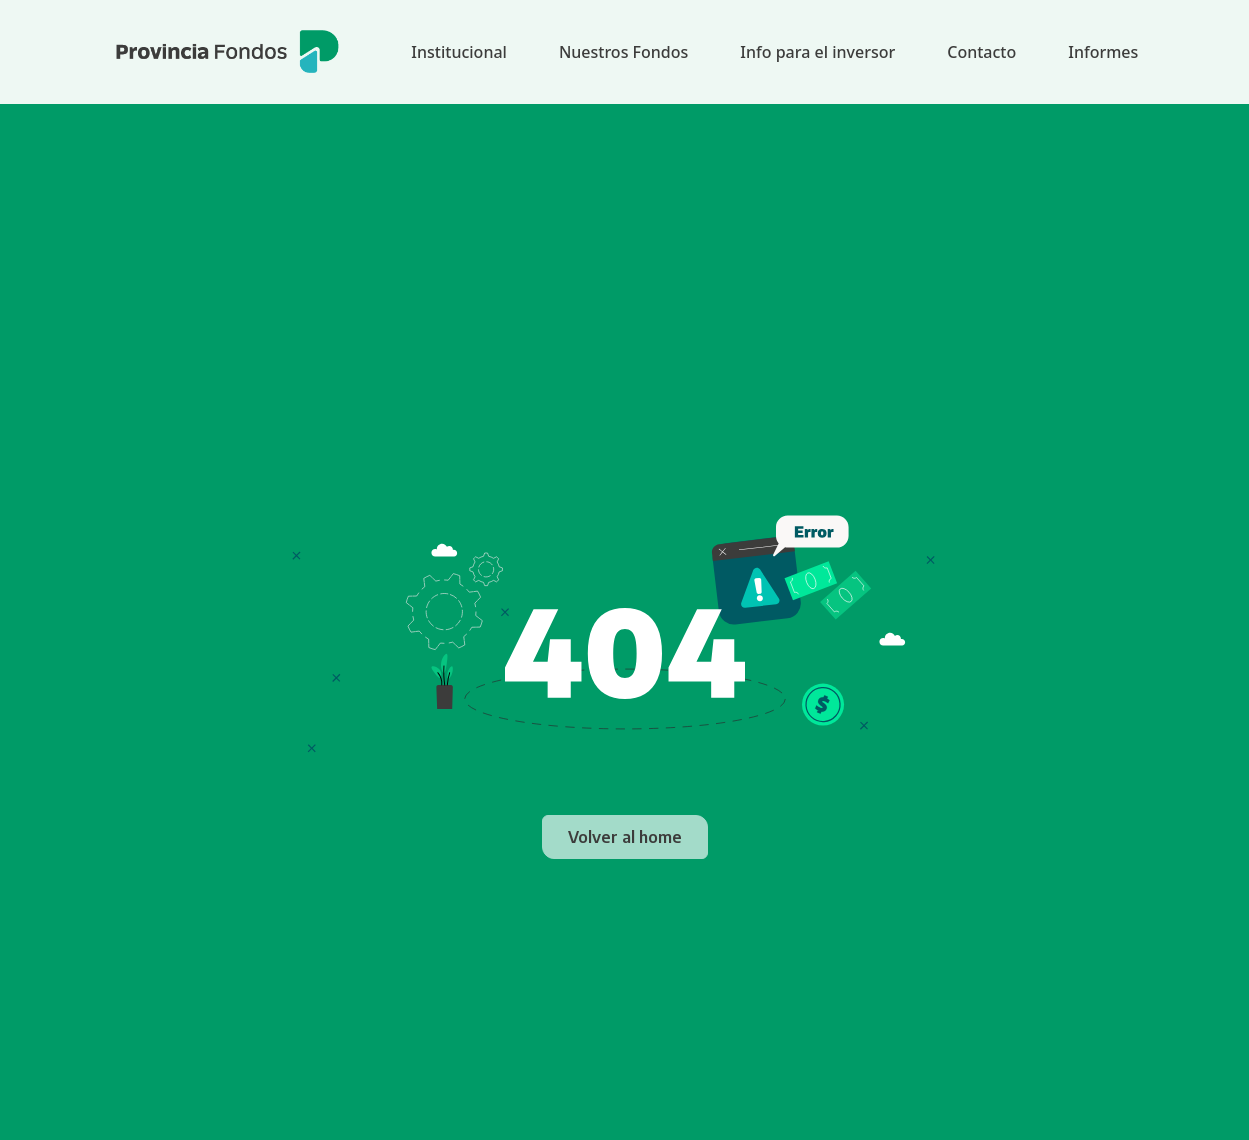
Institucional (459, 52)
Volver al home (625, 837)
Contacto (981, 52)
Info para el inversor (817, 52)
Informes (1103, 52)
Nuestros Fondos (623, 52)
